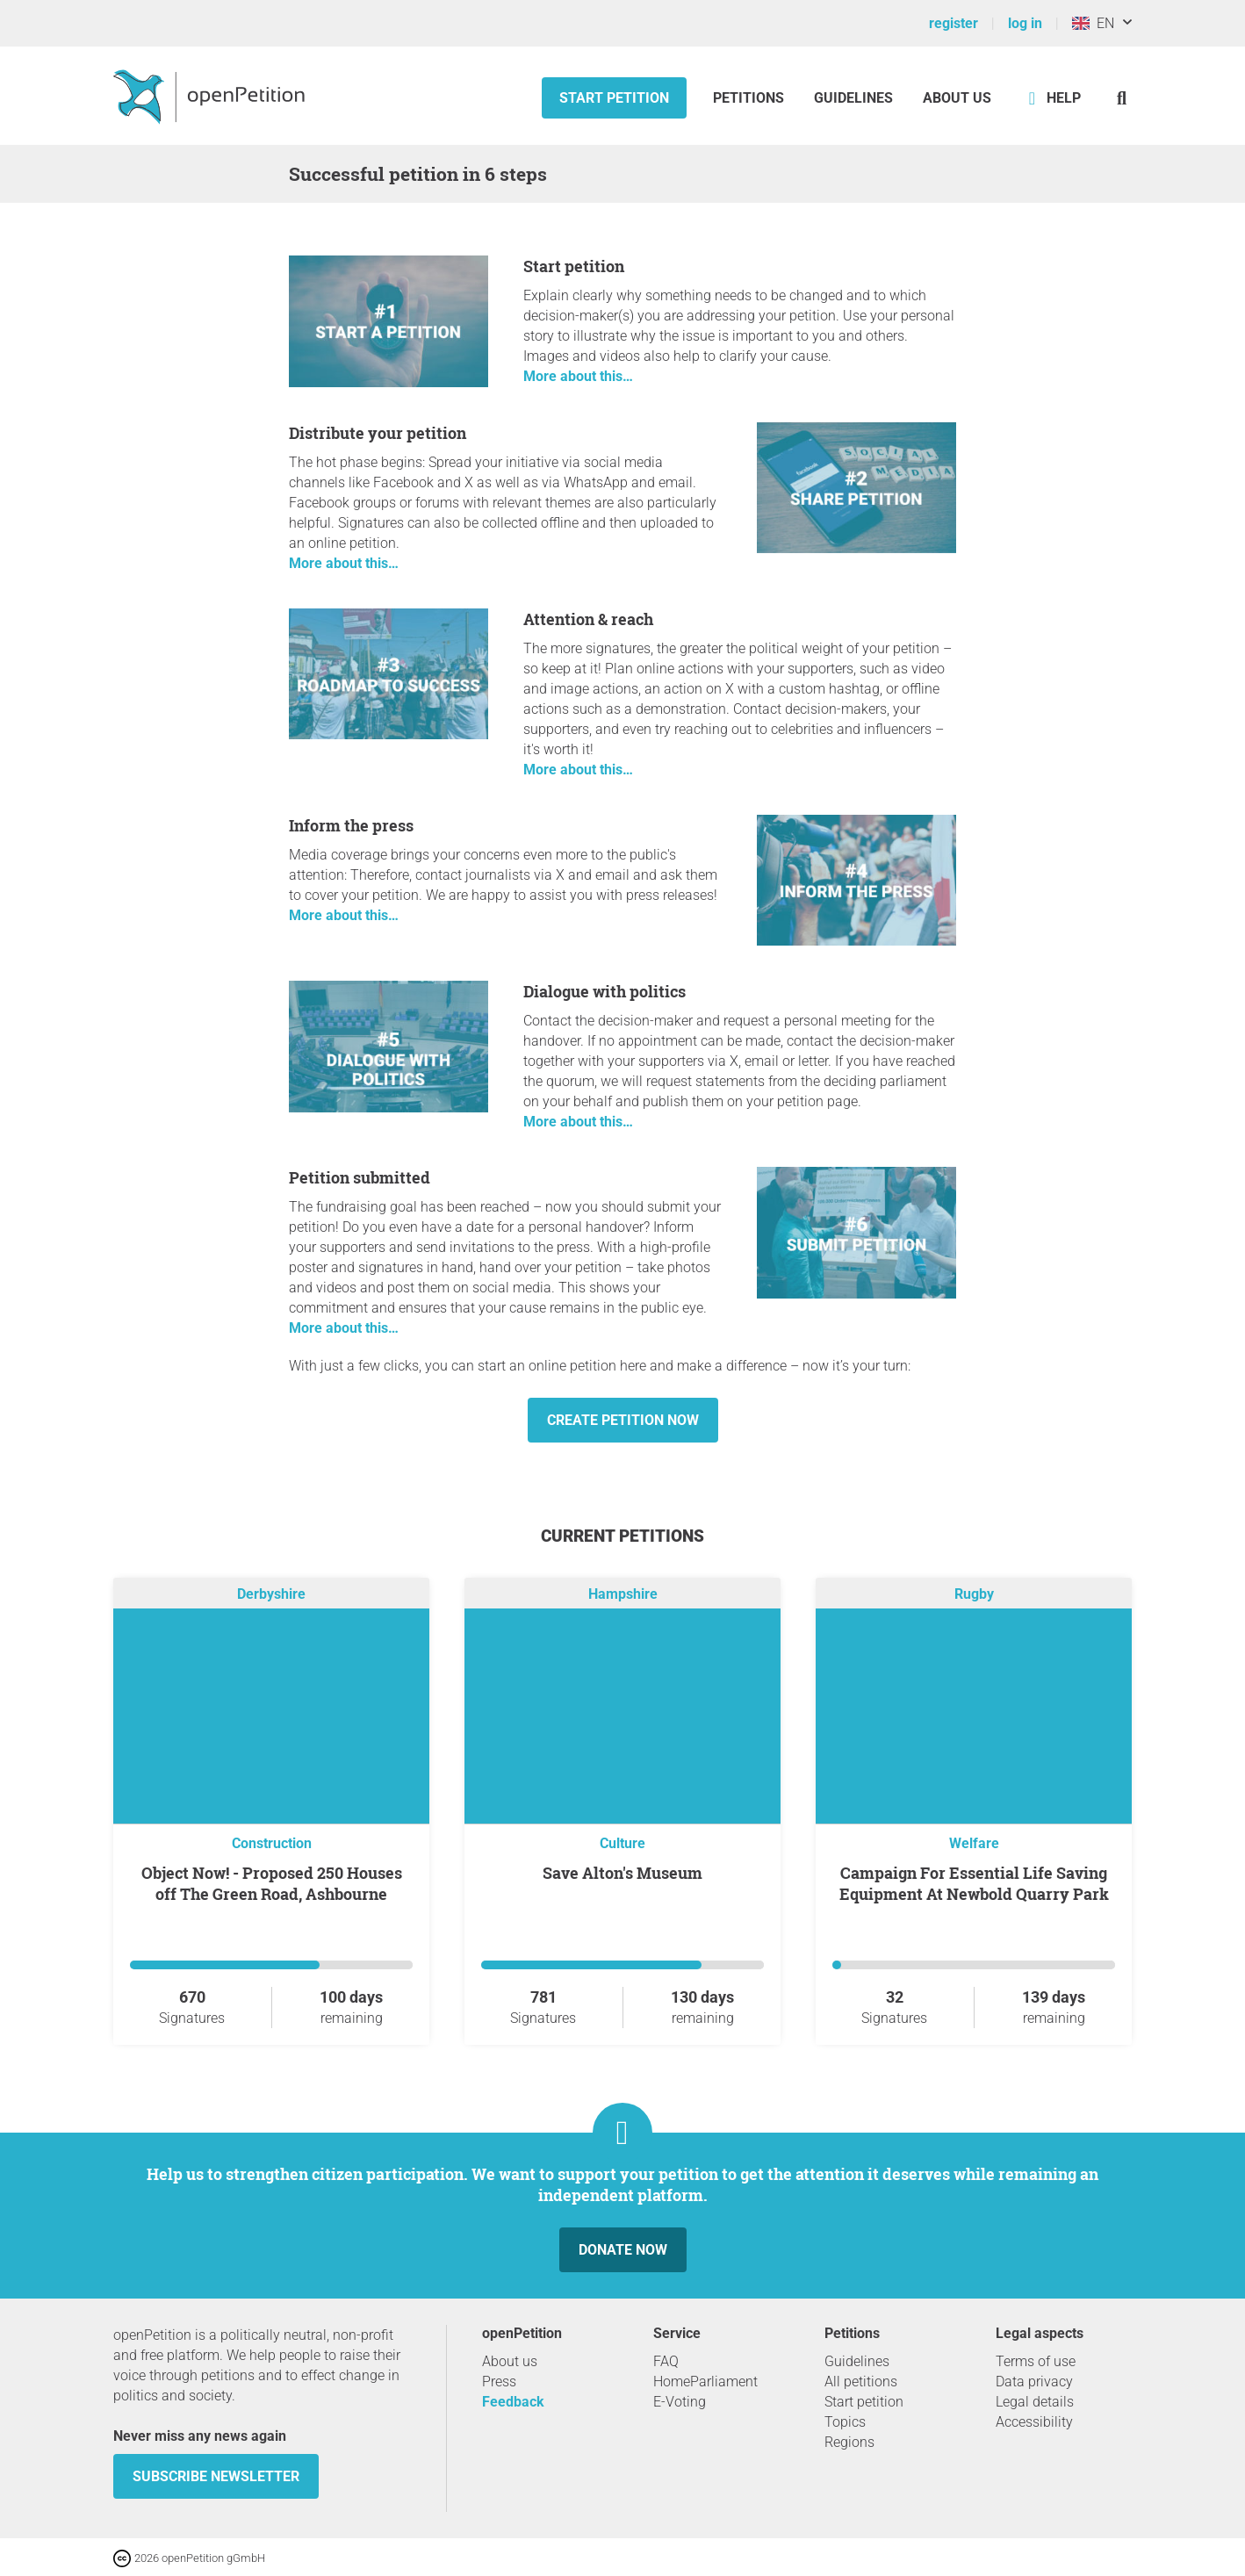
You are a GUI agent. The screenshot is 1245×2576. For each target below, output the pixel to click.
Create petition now (623, 1420)
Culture (622, 1843)
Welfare (974, 1843)
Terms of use (1036, 2361)
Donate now (623, 2249)
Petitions (750, 98)
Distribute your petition (377, 432)
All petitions (860, 2381)
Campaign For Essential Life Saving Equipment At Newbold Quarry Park (974, 1883)
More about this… (578, 376)
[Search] (1122, 98)
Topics (845, 2422)
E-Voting (679, 2401)
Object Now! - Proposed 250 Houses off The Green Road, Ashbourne (271, 1883)
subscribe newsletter (216, 2476)
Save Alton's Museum (622, 1872)
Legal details (1035, 2401)
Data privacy (1034, 2381)
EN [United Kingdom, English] (1093, 23)
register (953, 23)
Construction (272, 1843)
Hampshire (623, 1594)
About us (957, 98)
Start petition (614, 98)
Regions (849, 2442)
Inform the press (351, 825)
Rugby (974, 1594)
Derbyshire (271, 1594)
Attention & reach (588, 619)
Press (499, 2381)
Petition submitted (359, 1177)
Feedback (513, 2401)
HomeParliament (705, 2381)
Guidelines (853, 98)
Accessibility (1034, 2422)
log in (1025, 23)
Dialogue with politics (604, 991)
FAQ (666, 2361)
